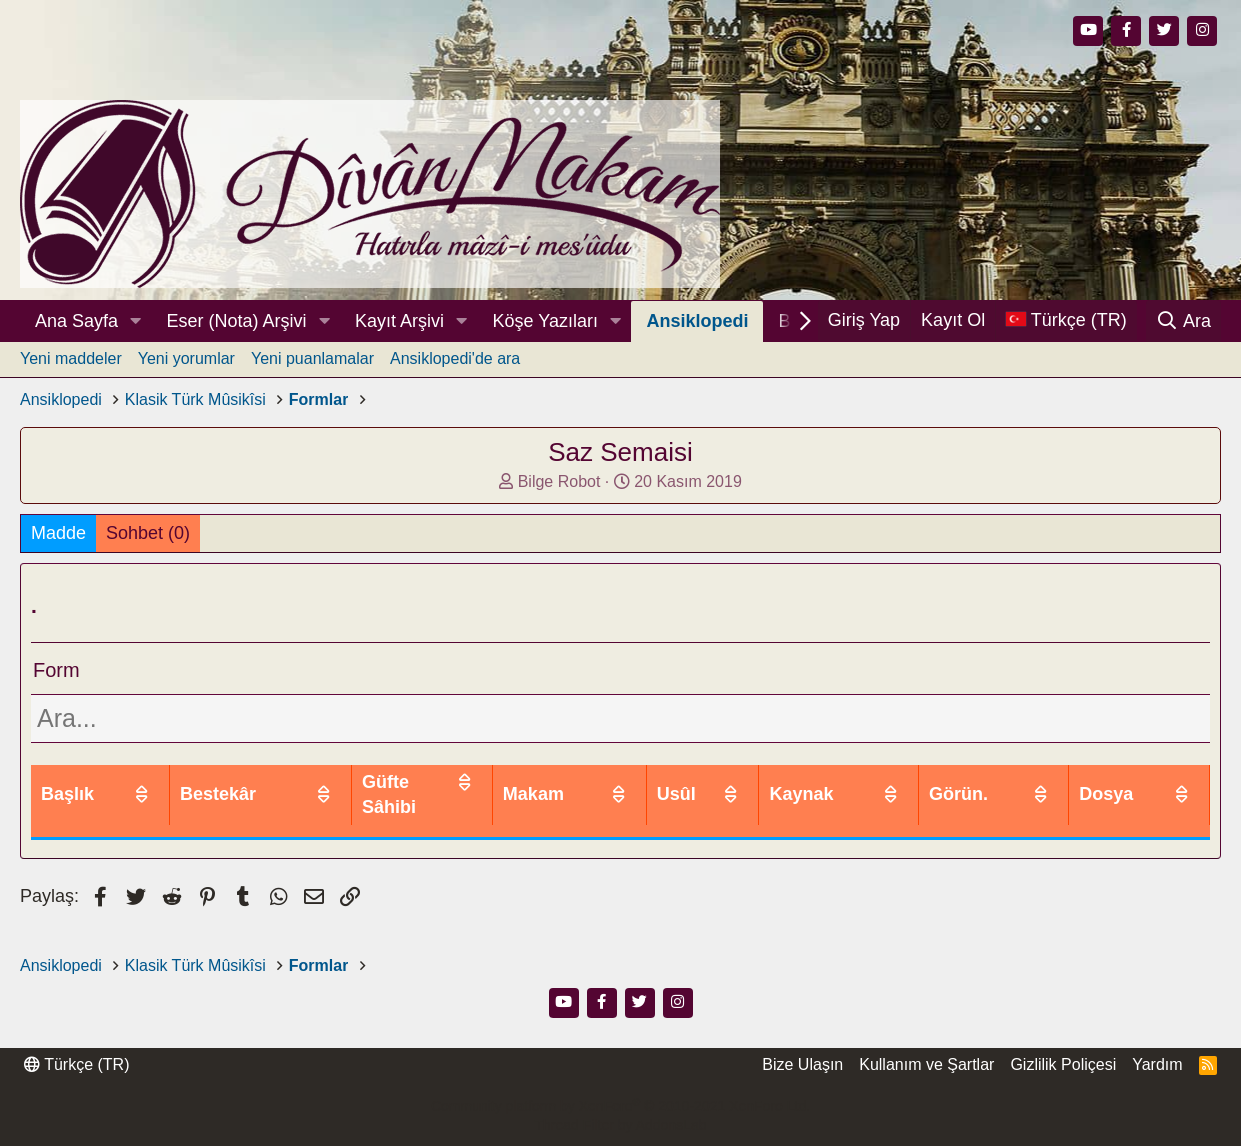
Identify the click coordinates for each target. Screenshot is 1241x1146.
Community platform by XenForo (620, 1106)
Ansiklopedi (697, 321)
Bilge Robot (559, 481)
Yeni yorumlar (186, 358)
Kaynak (895, 782)
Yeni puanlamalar (312, 358)
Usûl (786, 782)
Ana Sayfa (76, 321)
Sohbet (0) (148, 533)
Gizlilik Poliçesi (1063, 1064)
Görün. (1017, 782)
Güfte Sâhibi (526, 782)
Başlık (67, 782)
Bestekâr (372, 782)
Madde (58, 533)
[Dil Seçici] (1066, 320)
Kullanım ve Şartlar (926, 1064)
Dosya (1133, 782)
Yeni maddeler (71, 358)
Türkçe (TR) (76, 1064)
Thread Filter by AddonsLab (621, 1125)
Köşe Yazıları (545, 321)
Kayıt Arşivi (399, 321)
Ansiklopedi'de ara (455, 358)
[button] (136, 321)
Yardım (1157, 1064)
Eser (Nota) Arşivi (237, 321)
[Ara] (1183, 321)
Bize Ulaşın (802, 1064)
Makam (675, 782)
